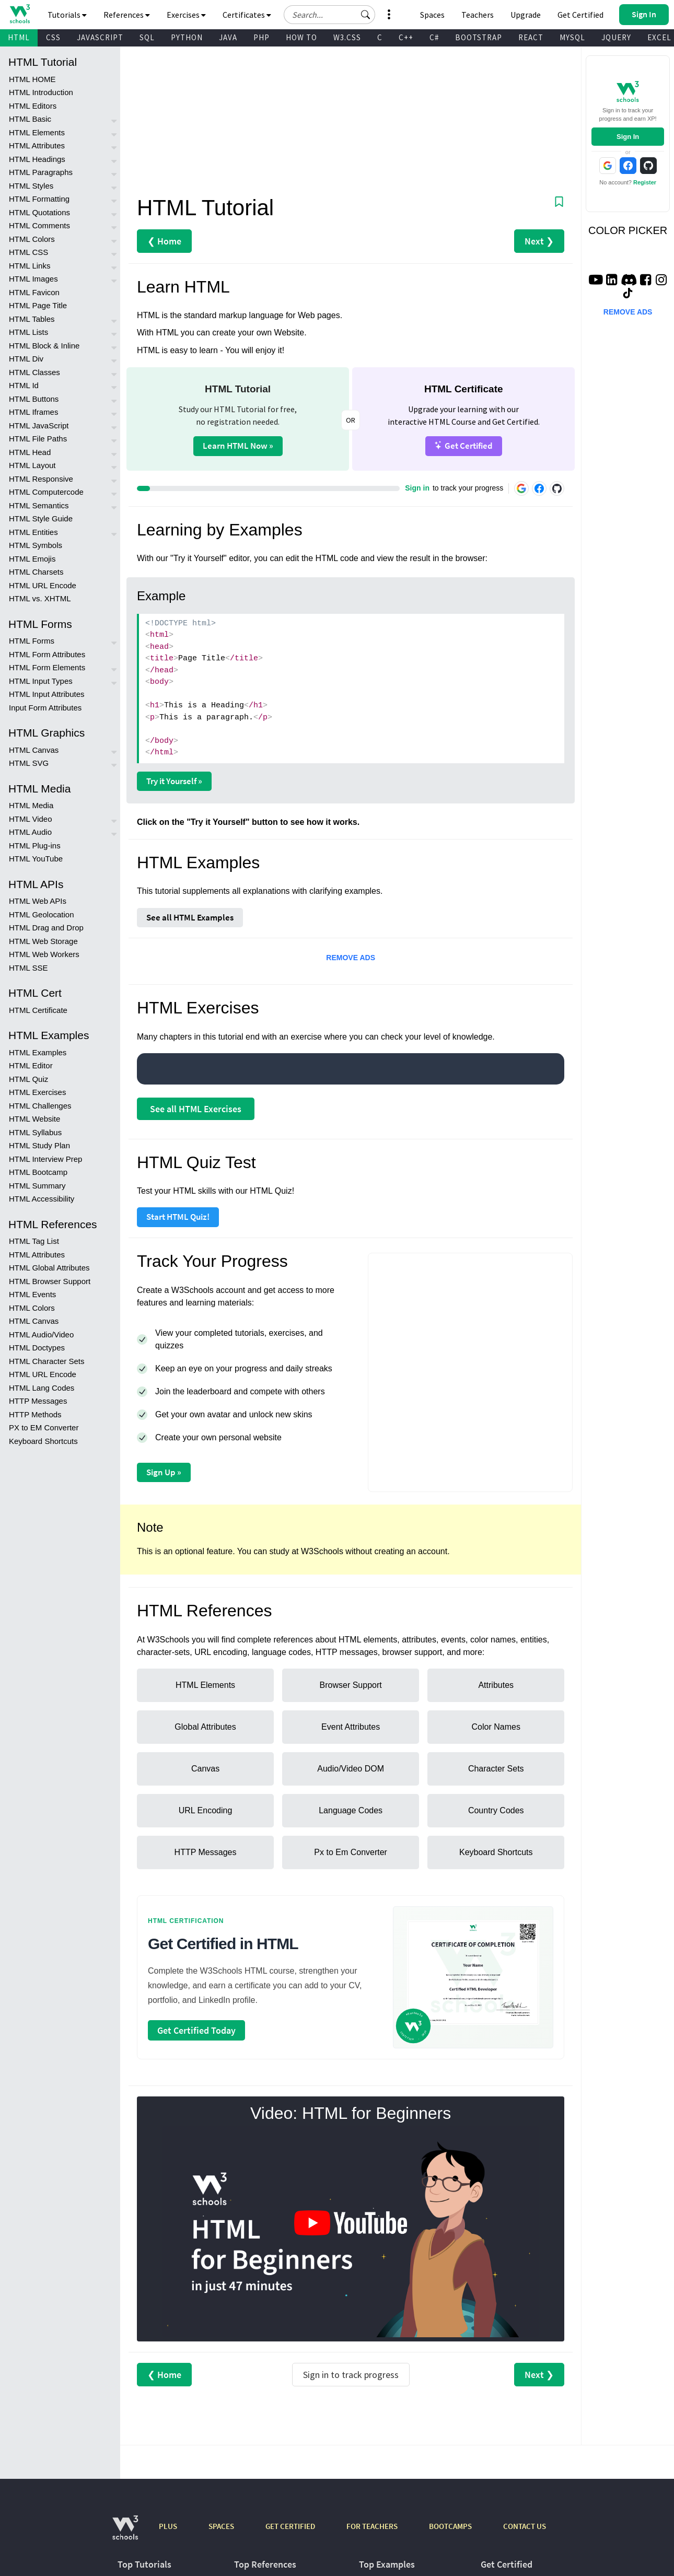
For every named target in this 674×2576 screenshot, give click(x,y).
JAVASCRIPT (100, 37)
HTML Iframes (33, 411)
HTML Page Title (38, 305)
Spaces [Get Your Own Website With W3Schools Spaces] (432, 14)
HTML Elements (37, 132)
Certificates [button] (247, 14)
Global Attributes (205, 1726)
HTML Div (26, 358)
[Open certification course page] (473, 1977)
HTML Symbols (35, 545)
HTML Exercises (37, 1092)
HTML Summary (37, 1185)
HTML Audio (30, 831)
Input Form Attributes (45, 707)
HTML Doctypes (37, 1347)
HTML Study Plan (39, 1145)
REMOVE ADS (350, 957)
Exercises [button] (186, 14)
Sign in (417, 488)
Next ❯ (539, 241)
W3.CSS (347, 37)
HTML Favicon (34, 292)
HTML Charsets (36, 571)
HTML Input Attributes (47, 694)
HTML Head (30, 452)
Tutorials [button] (67, 14)
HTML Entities (33, 532)
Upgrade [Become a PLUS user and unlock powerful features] (525, 14)
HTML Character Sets (47, 1361)
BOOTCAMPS (450, 2526)
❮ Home (164, 241)
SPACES (221, 2526)
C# (434, 37)
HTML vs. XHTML (40, 598)
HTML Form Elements (47, 667)
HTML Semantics (38, 505)
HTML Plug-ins (35, 845)
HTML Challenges (40, 1105)
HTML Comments (39, 225)
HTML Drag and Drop (46, 927)
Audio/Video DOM (350, 1768)
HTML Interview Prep (45, 1159)
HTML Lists (28, 332)
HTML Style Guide (41, 518)
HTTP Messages (38, 1400)
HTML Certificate (38, 1010)
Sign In (628, 137)
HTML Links (29, 265)
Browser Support (351, 1685)
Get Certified (464, 445)
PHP (261, 37)
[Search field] (329, 14)
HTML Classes (34, 372)
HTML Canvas (34, 749)
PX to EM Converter (43, 1427)
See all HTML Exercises (195, 1109)
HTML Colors (32, 239)
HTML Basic (30, 118)
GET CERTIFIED (290, 2526)
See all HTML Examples (190, 917)
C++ (406, 37)
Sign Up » (163, 1472)
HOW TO (301, 37)
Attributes (496, 1685)
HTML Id (24, 385)
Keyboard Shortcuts (43, 1441)
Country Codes (496, 1810)
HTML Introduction (41, 92)
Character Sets (496, 1768)
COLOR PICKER (627, 230)
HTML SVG (29, 763)
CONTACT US (524, 2526)
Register (644, 182)
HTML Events (32, 1294)
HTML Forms (31, 640)
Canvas (205, 1768)
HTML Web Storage (43, 941)
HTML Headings (37, 159)
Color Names (496, 1726)
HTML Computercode (46, 491)
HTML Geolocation (41, 914)
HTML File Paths (38, 438)
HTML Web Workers (44, 954)
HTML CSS (28, 252)
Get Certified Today (196, 2030)
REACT (530, 37)
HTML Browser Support (49, 1281)
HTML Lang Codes (41, 1387)
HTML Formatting (39, 198)
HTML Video (30, 818)
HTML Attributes (37, 145)
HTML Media (31, 805)
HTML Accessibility (41, 1198)
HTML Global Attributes (49, 1267)
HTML (19, 37)
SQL (147, 37)
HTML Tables (32, 318)
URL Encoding (206, 1810)
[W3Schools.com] (125, 2533)
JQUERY (616, 37)
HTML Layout (32, 465)
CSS (53, 37)
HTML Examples (37, 1052)
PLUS (168, 2526)
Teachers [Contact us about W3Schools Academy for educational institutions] (477, 14)
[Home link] (19, 14)
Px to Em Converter (350, 1852)
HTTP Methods (35, 1414)
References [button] (126, 14)
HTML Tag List (34, 1241)
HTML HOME (32, 79)
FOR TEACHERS (372, 2526)
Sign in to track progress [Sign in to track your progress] (351, 2375)
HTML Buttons (34, 398)
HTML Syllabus (35, 1132)
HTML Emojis (32, 558)
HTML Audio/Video (41, 1334)
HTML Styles (31, 185)
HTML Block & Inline (44, 345)
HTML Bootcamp (38, 1172)
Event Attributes (350, 1726)
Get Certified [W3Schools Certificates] (580, 14)
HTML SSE (28, 967)
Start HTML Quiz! (178, 1216)
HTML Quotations (39, 212)
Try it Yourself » (174, 781)
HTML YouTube (36, 858)
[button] (366, 15)
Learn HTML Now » (238, 445)
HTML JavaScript (38, 425)
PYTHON (187, 37)
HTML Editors (32, 105)
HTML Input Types (41, 681)
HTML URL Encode (42, 585)
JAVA (228, 37)
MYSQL (572, 37)
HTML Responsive (41, 478)
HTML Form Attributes (47, 654)
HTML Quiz (28, 1079)
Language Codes (350, 1810)
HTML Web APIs (37, 900)
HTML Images (33, 278)
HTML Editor (31, 1065)
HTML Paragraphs (41, 172)
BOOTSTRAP (478, 37)
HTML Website (34, 1118)
